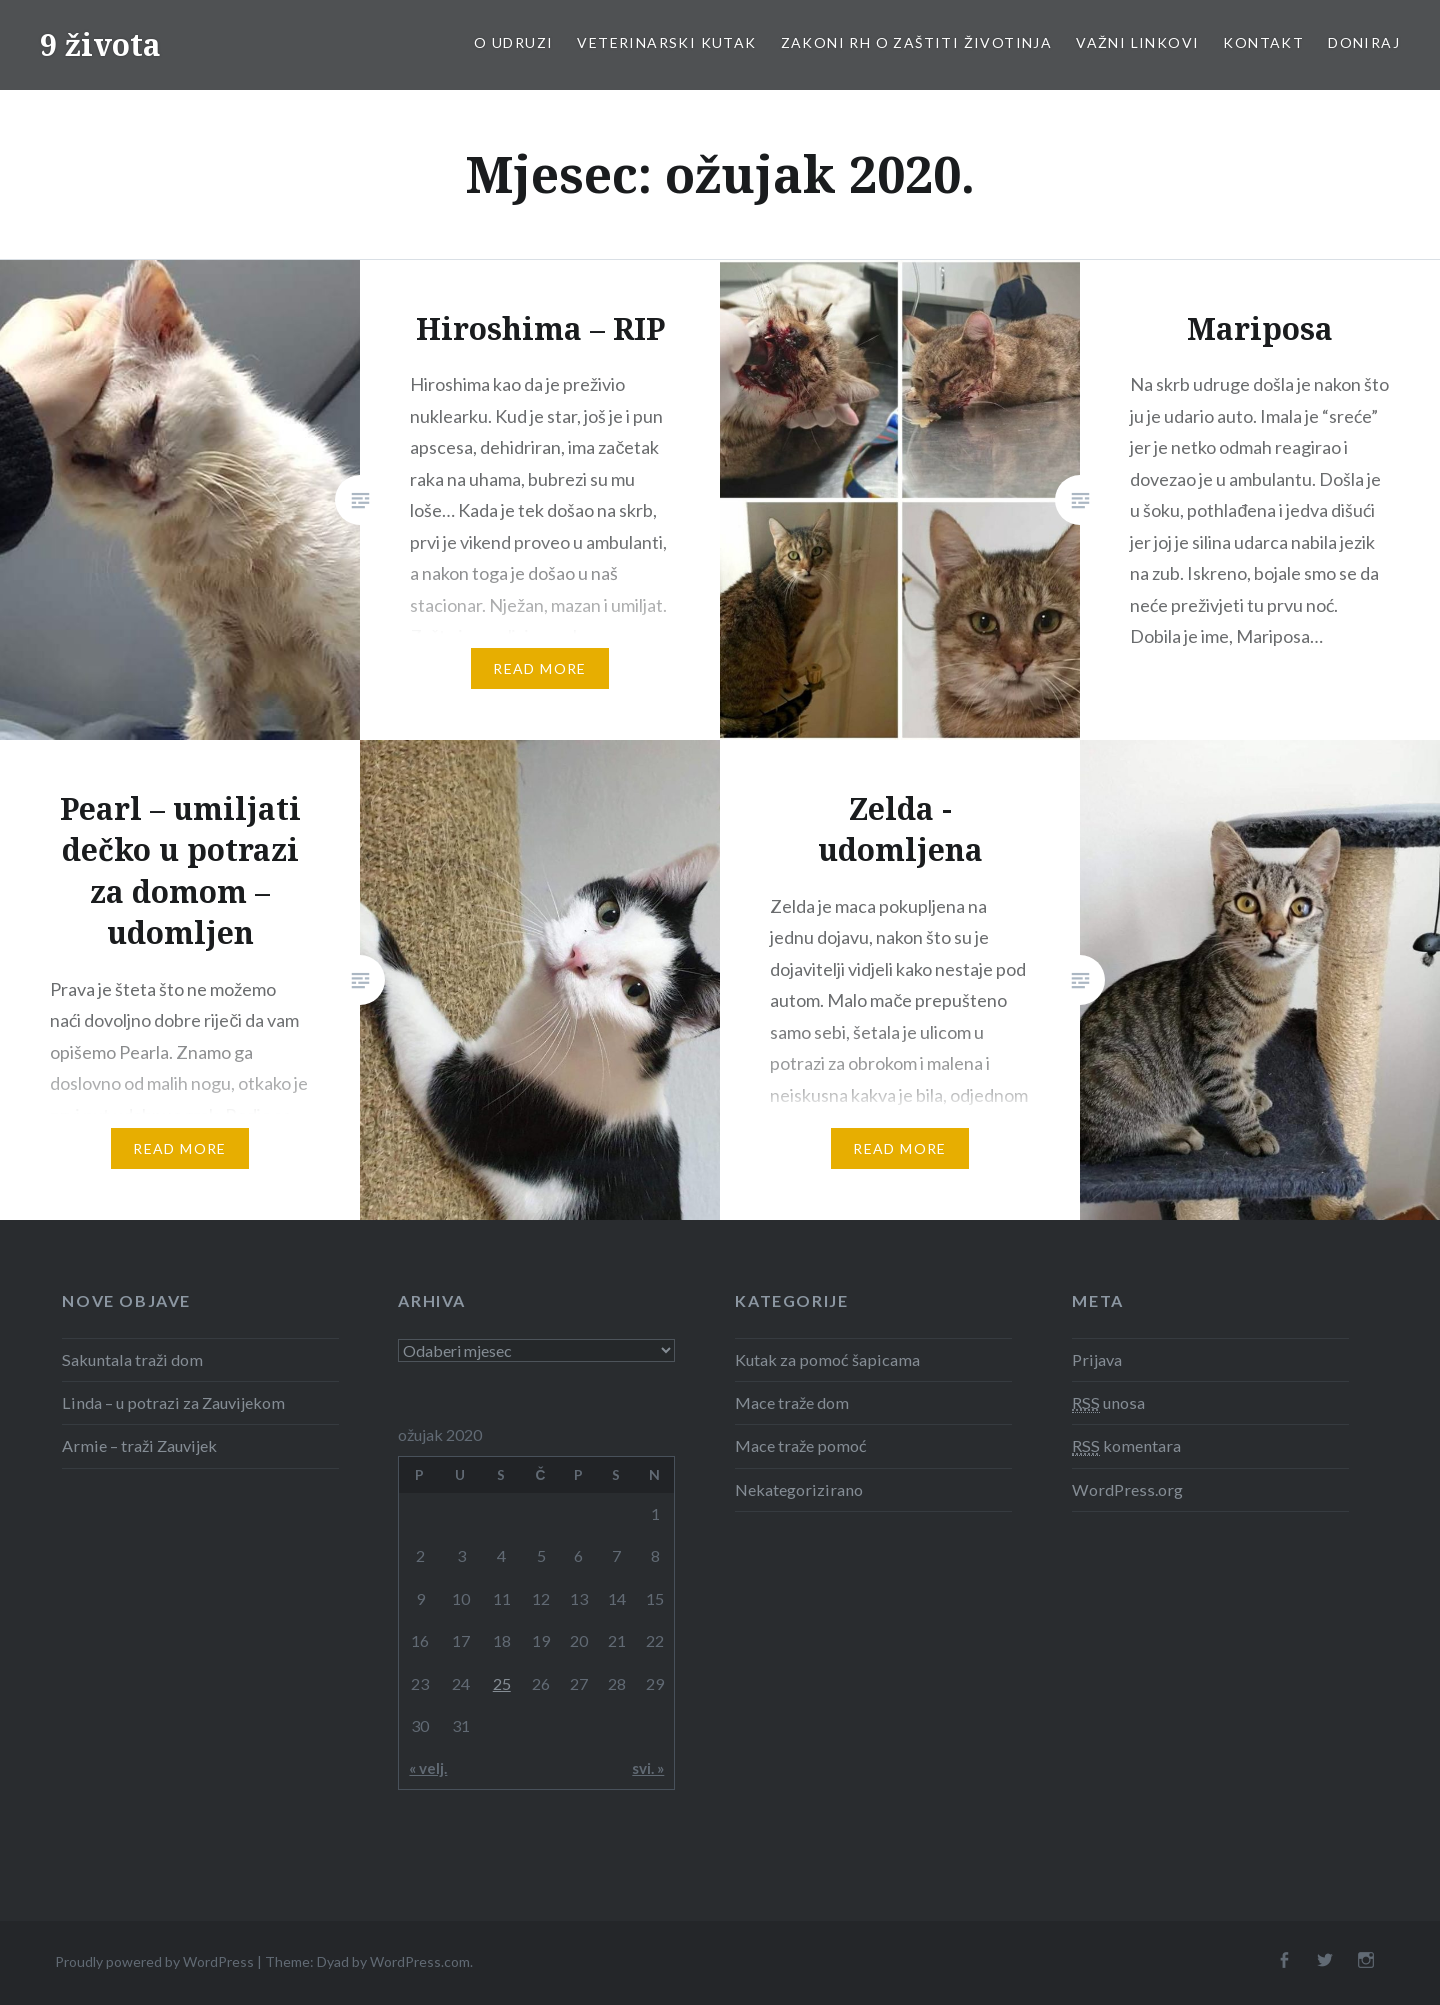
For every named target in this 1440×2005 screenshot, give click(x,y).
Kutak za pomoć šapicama (827, 1359)
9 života (100, 44)
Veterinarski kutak (666, 42)
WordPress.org (1127, 1489)
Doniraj (1364, 42)
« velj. (428, 1768)
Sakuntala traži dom (132, 1359)
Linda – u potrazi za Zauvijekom (173, 1402)
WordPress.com (420, 1961)
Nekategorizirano (799, 1489)
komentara (1126, 1446)
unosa (1108, 1403)
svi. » (648, 1768)
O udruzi (513, 42)
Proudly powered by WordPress (154, 1961)
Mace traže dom (792, 1402)
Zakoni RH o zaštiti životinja (917, 42)
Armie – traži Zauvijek (139, 1445)
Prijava (1097, 1359)
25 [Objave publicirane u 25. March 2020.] (502, 1683)
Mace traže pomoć (801, 1445)
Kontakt (1263, 42)
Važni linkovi (1137, 42)
